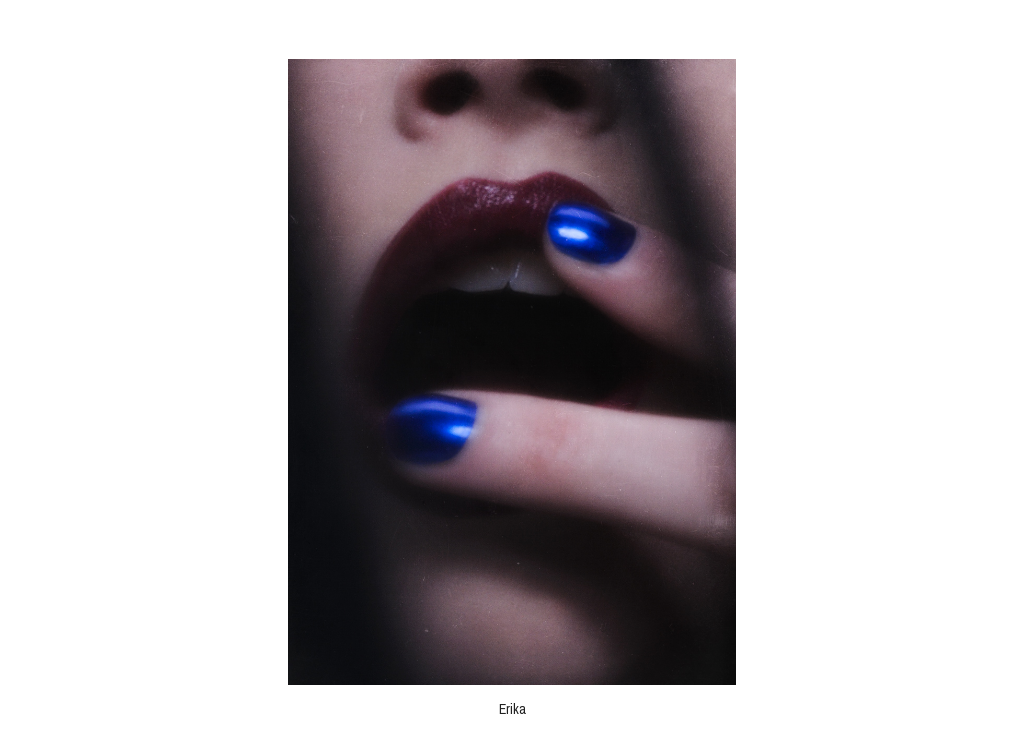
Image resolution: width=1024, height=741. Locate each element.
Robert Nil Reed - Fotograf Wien (512, 28)
